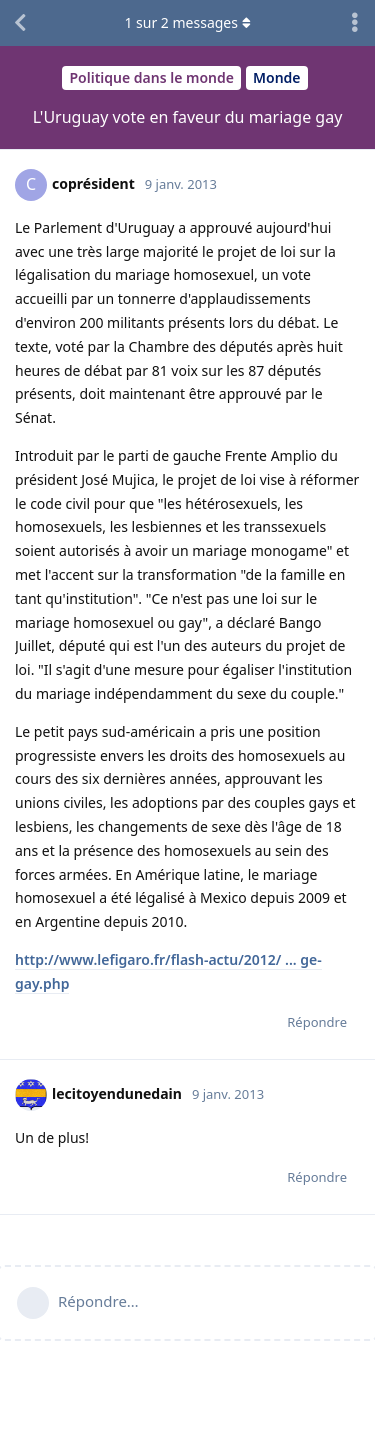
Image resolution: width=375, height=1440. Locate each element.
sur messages (187, 22)
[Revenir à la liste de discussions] (20, 23)
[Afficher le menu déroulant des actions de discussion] (355, 23)
